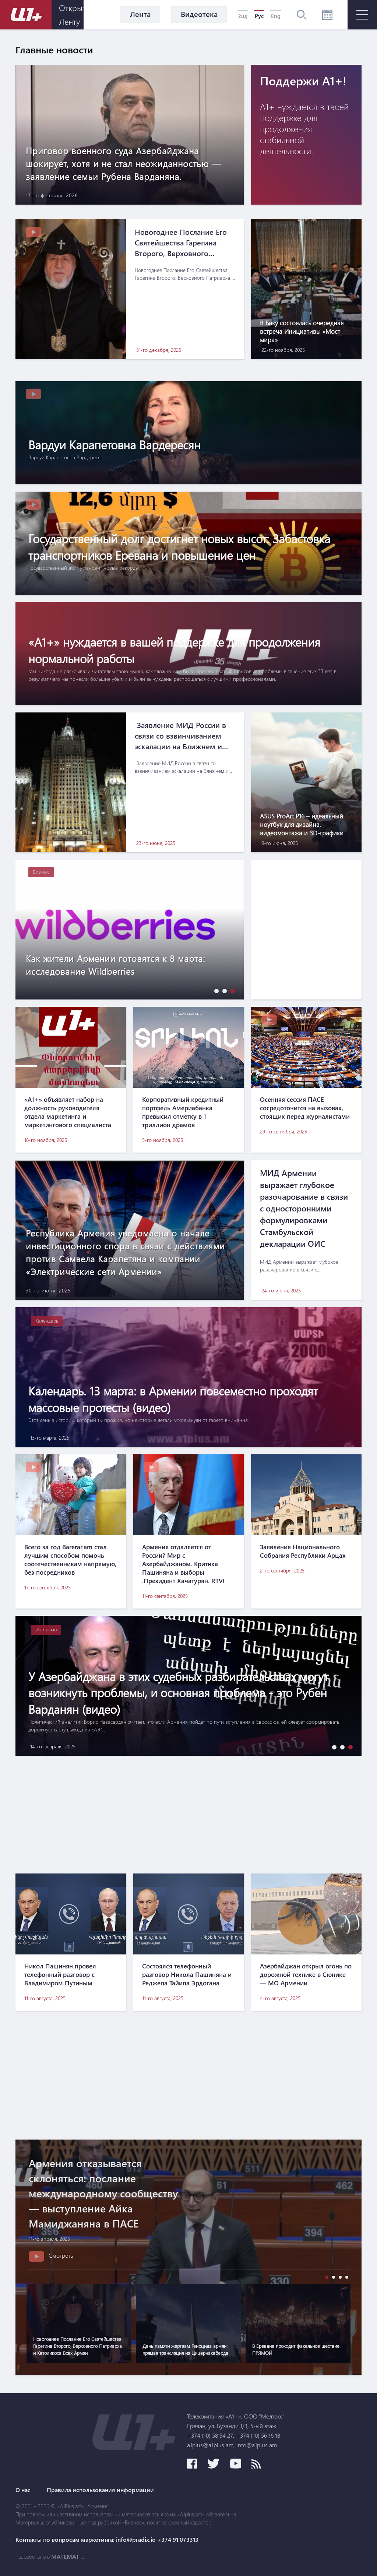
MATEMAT (65, 2556)
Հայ (242, 16)
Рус (259, 16)
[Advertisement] (188, 1814)
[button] (215, 991)
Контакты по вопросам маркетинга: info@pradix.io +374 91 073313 (106, 2539)
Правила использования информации (100, 2489)
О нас (23, 2489)
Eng (276, 16)
